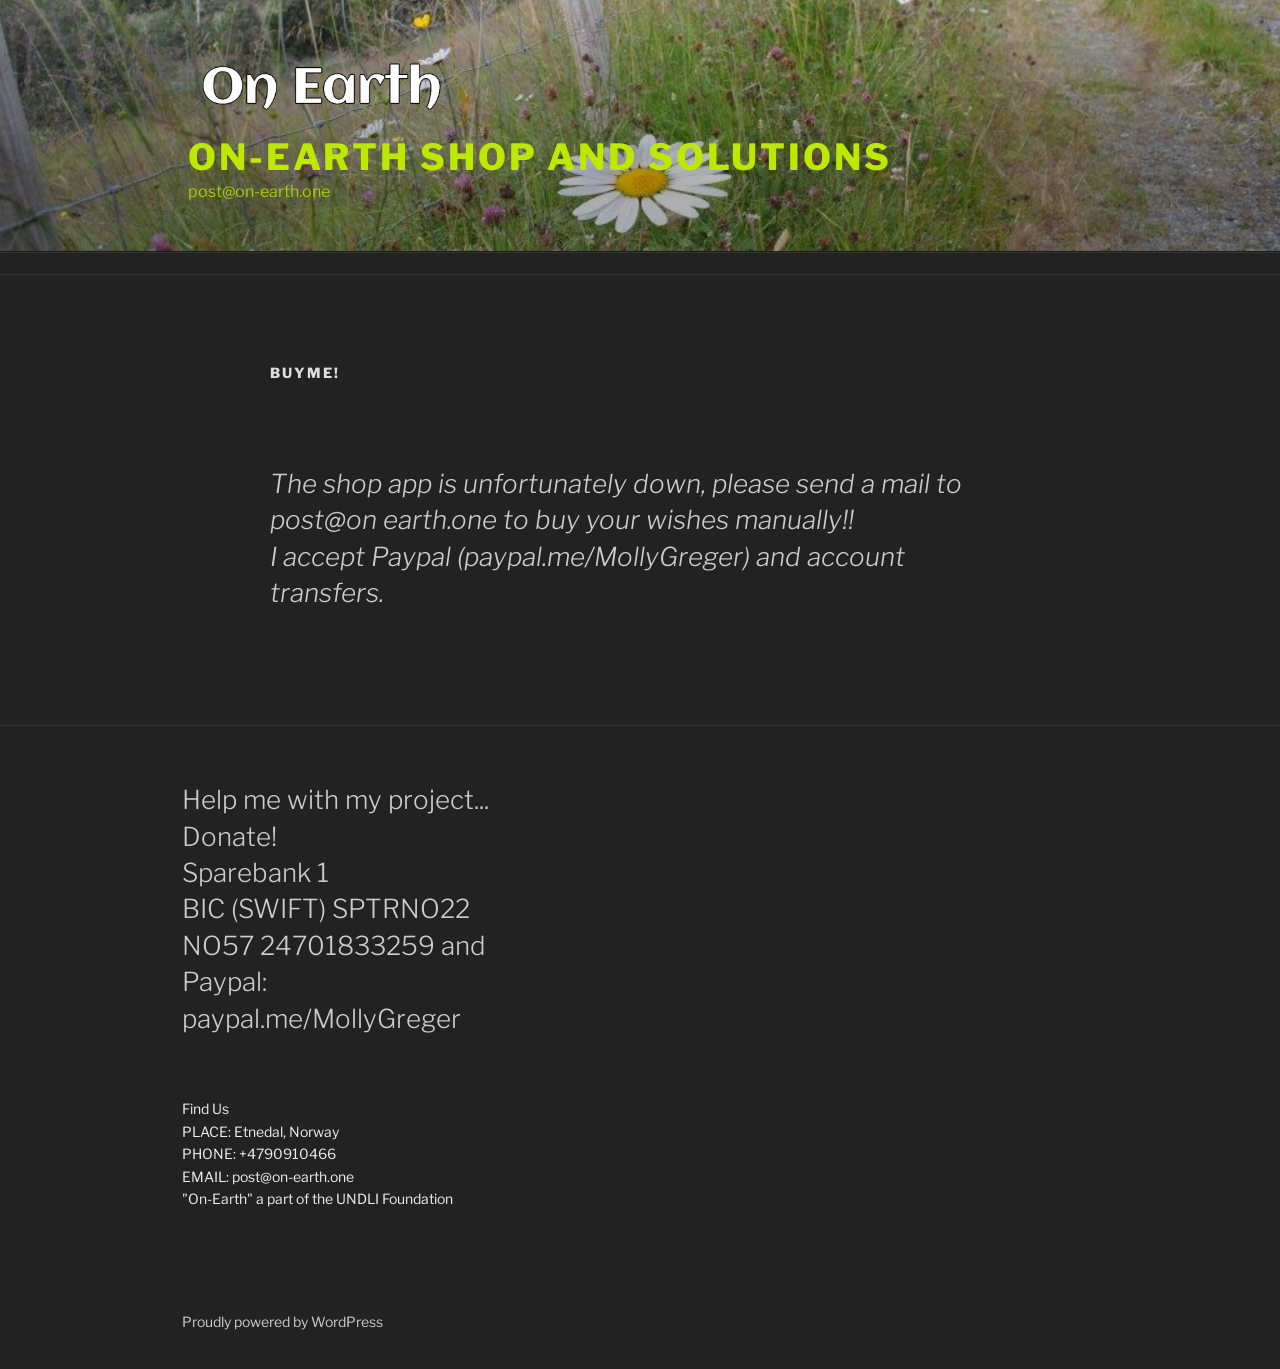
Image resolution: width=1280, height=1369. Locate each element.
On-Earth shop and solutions (540, 157)
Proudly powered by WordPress (282, 1321)
